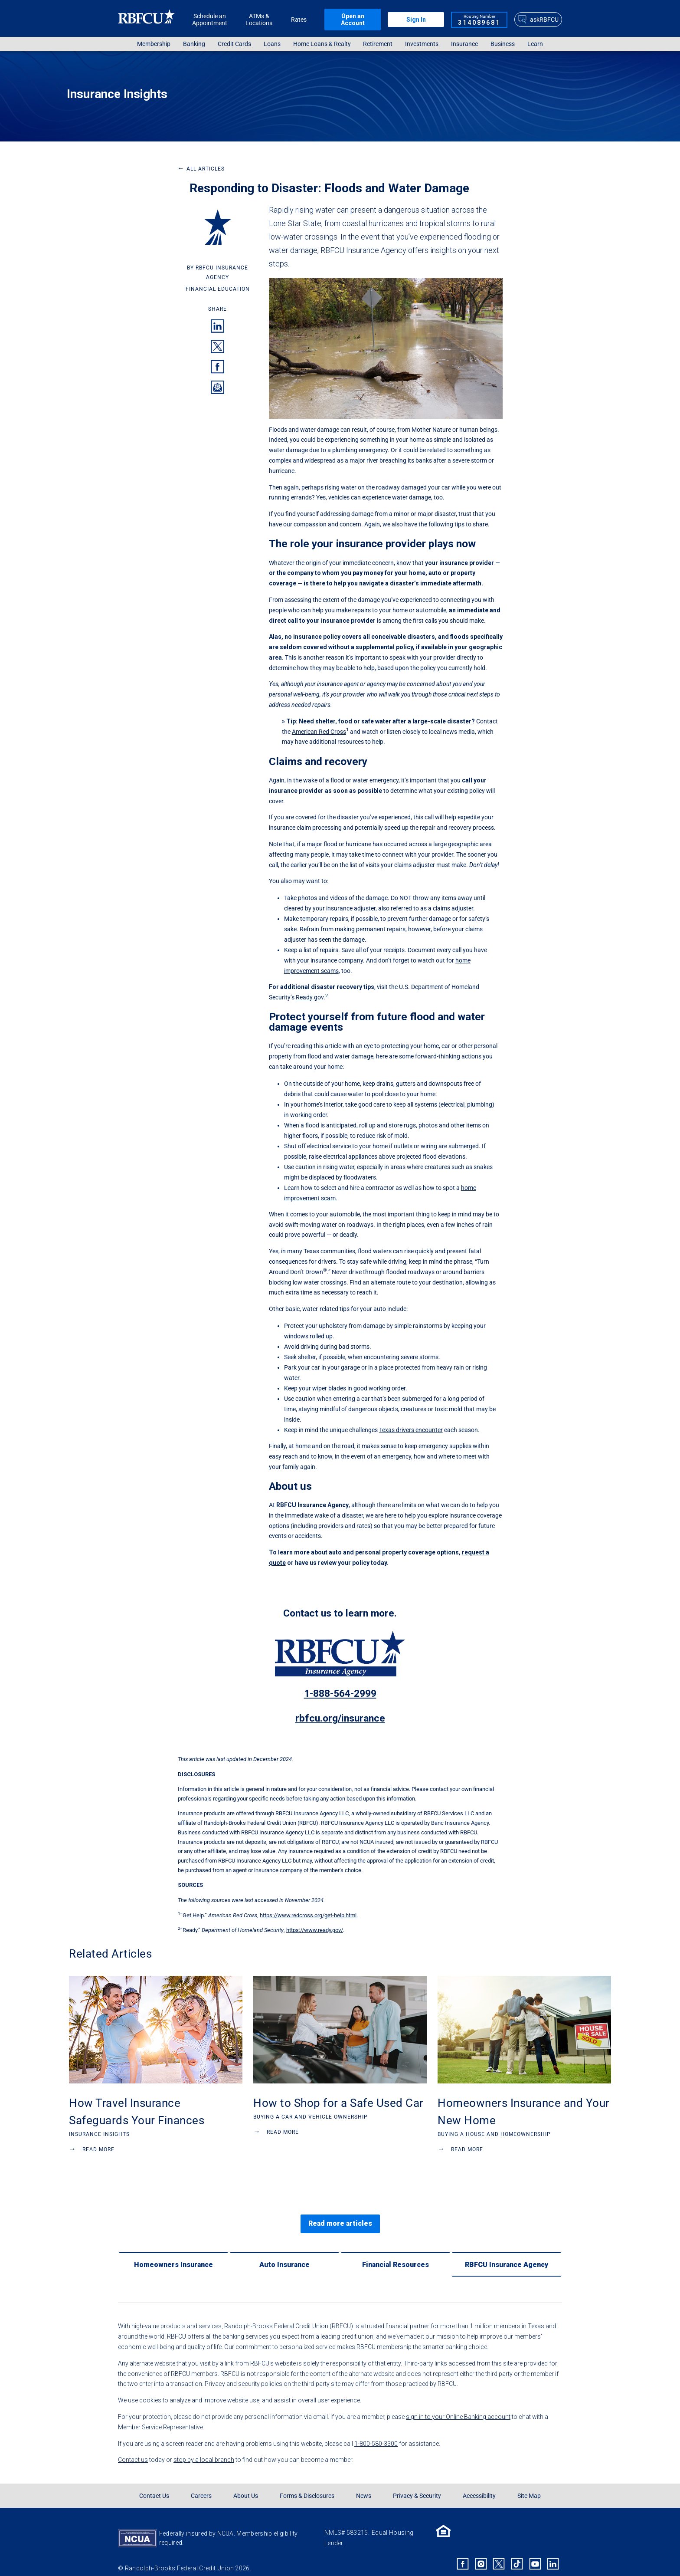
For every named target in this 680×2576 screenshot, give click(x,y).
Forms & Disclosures (307, 2485)
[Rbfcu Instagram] (481, 2553)
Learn (535, 44)
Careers (201, 2485)
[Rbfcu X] (499, 2553)
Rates (299, 19)
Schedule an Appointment (209, 19)
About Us (245, 2485)
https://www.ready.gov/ (314, 1930)
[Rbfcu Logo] (146, 19)
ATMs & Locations (258, 19)
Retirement (377, 44)
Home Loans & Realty (322, 44)
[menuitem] (154, 44)
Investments (421, 44)
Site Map (529, 2485)
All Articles (201, 169)
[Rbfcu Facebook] (463, 2553)
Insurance (464, 44)
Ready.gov (310, 997)
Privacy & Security (417, 2485)
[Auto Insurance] (284, 2254)
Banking (194, 44)
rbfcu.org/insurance (340, 1718)
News (363, 2485)
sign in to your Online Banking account (458, 2405)
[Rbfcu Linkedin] (553, 2553)
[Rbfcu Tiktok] (517, 2553)
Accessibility (479, 2485)
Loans (272, 44)
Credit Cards (234, 44)
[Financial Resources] (395, 2254)
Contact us (133, 2449)
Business (502, 44)
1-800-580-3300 (376, 2432)
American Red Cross (319, 731)
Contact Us (154, 2485)
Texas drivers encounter (411, 1429)
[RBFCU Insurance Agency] (506, 2254)
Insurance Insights (117, 94)
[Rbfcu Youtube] (535, 2553)
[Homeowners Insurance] (173, 2254)
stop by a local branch (203, 2449)
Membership (153, 44)
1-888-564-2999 (340, 1693)
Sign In (416, 19)
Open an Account (353, 19)
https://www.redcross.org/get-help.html (308, 1915)
